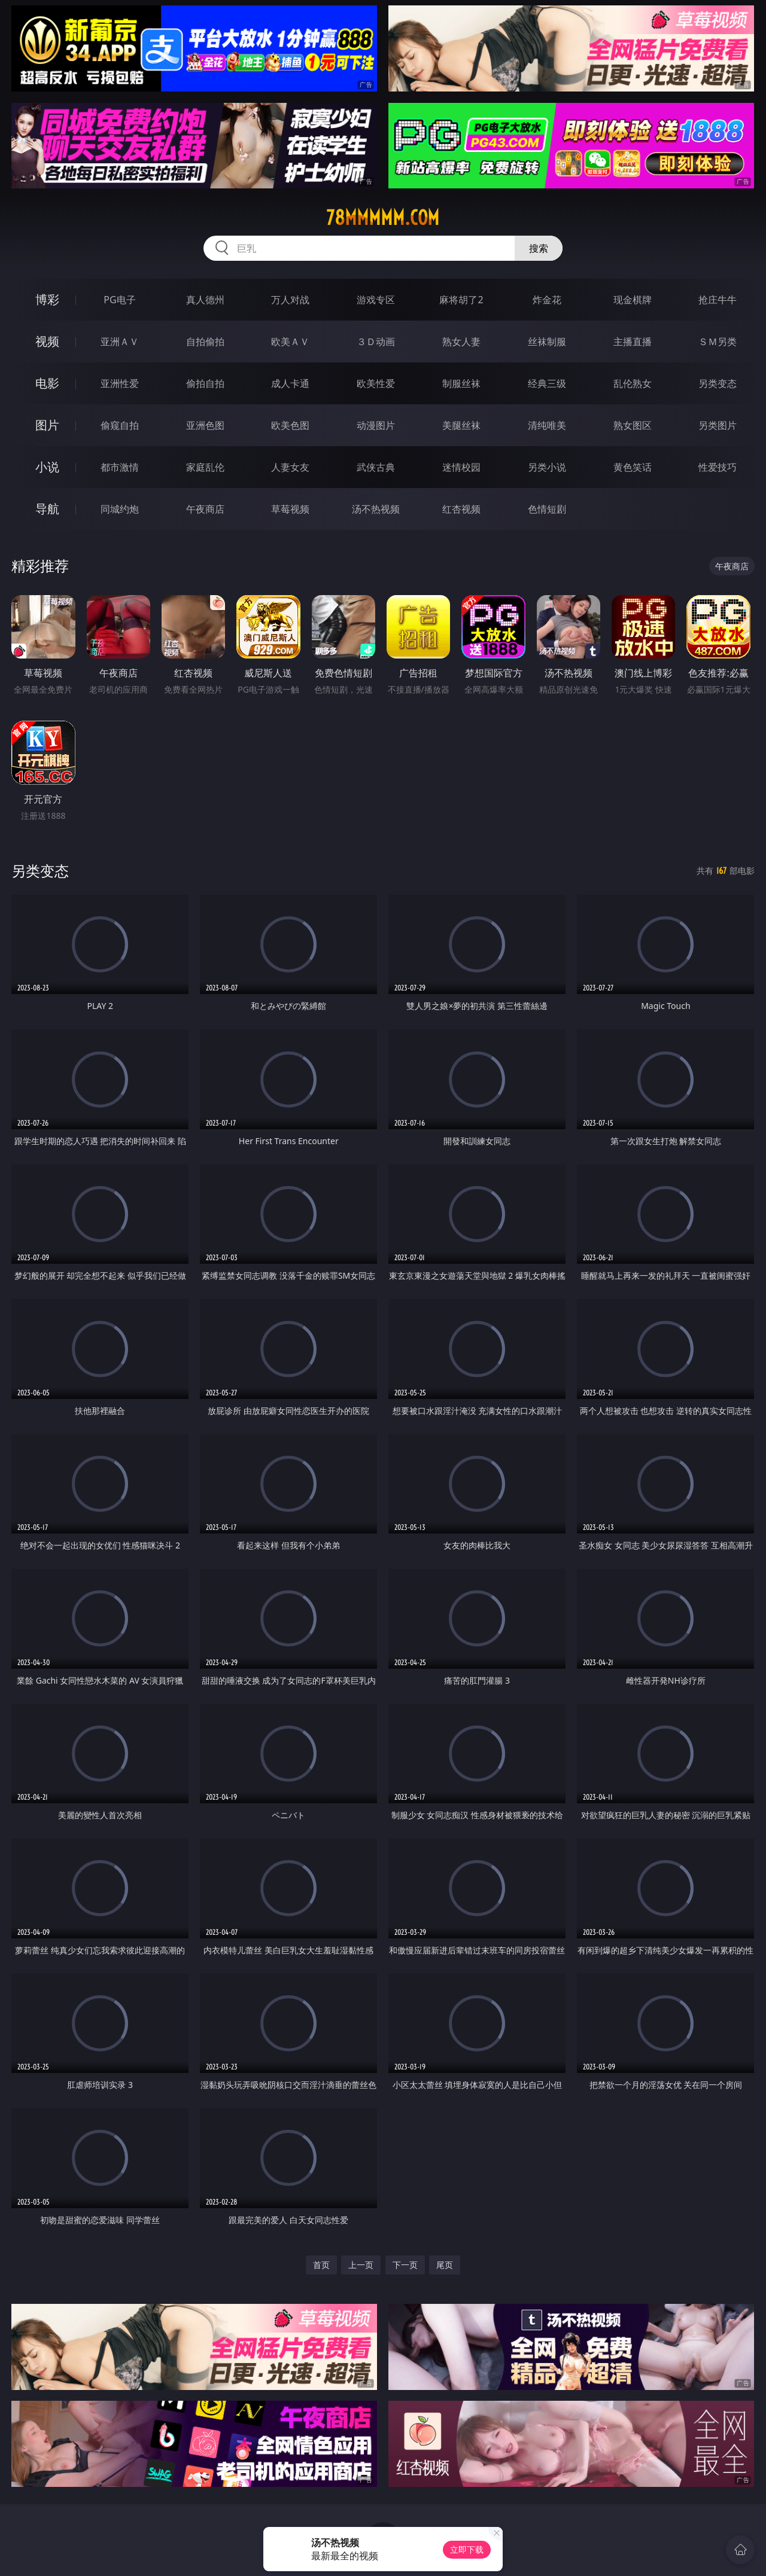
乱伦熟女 (632, 383)
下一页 (405, 2264)
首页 (321, 2264)
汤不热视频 (376, 509)
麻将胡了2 (461, 299)
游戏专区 (376, 299)
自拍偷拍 (205, 341)
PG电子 (119, 299)
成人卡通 (290, 383)
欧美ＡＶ (290, 341)
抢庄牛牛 (717, 299)
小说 (47, 467)
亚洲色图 (205, 425)
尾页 (444, 2264)
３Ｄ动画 (376, 341)
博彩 (47, 299)
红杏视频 (461, 509)
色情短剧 (547, 509)
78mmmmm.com (382, 218)
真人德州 (205, 299)
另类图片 (717, 425)
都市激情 (120, 467)
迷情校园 (461, 467)
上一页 (360, 2264)
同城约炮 (120, 509)
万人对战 (290, 299)
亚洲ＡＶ (120, 341)
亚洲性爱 (120, 383)
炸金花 (547, 299)
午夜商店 (205, 509)
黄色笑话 (632, 467)
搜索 (538, 248)
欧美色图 (290, 425)
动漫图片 (376, 425)
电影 (47, 383)
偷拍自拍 (205, 383)
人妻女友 (290, 467)
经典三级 (547, 383)
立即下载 (467, 2549)
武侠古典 (376, 467)
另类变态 (717, 383)
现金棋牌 (632, 299)
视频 (47, 341)
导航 (47, 509)
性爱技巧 (717, 467)
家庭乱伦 (205, 467)
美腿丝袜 (461, 425)
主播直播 (632, 341)
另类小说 (547, 467)
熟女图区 (632, 425)
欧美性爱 (376, 383)
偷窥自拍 (120, 425)
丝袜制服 (547, 341)
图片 (47, 425)
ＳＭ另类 (717, 341)
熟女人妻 (461, 341)
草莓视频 (290, 509)
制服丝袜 (461, 383)
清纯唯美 (547, 425)
